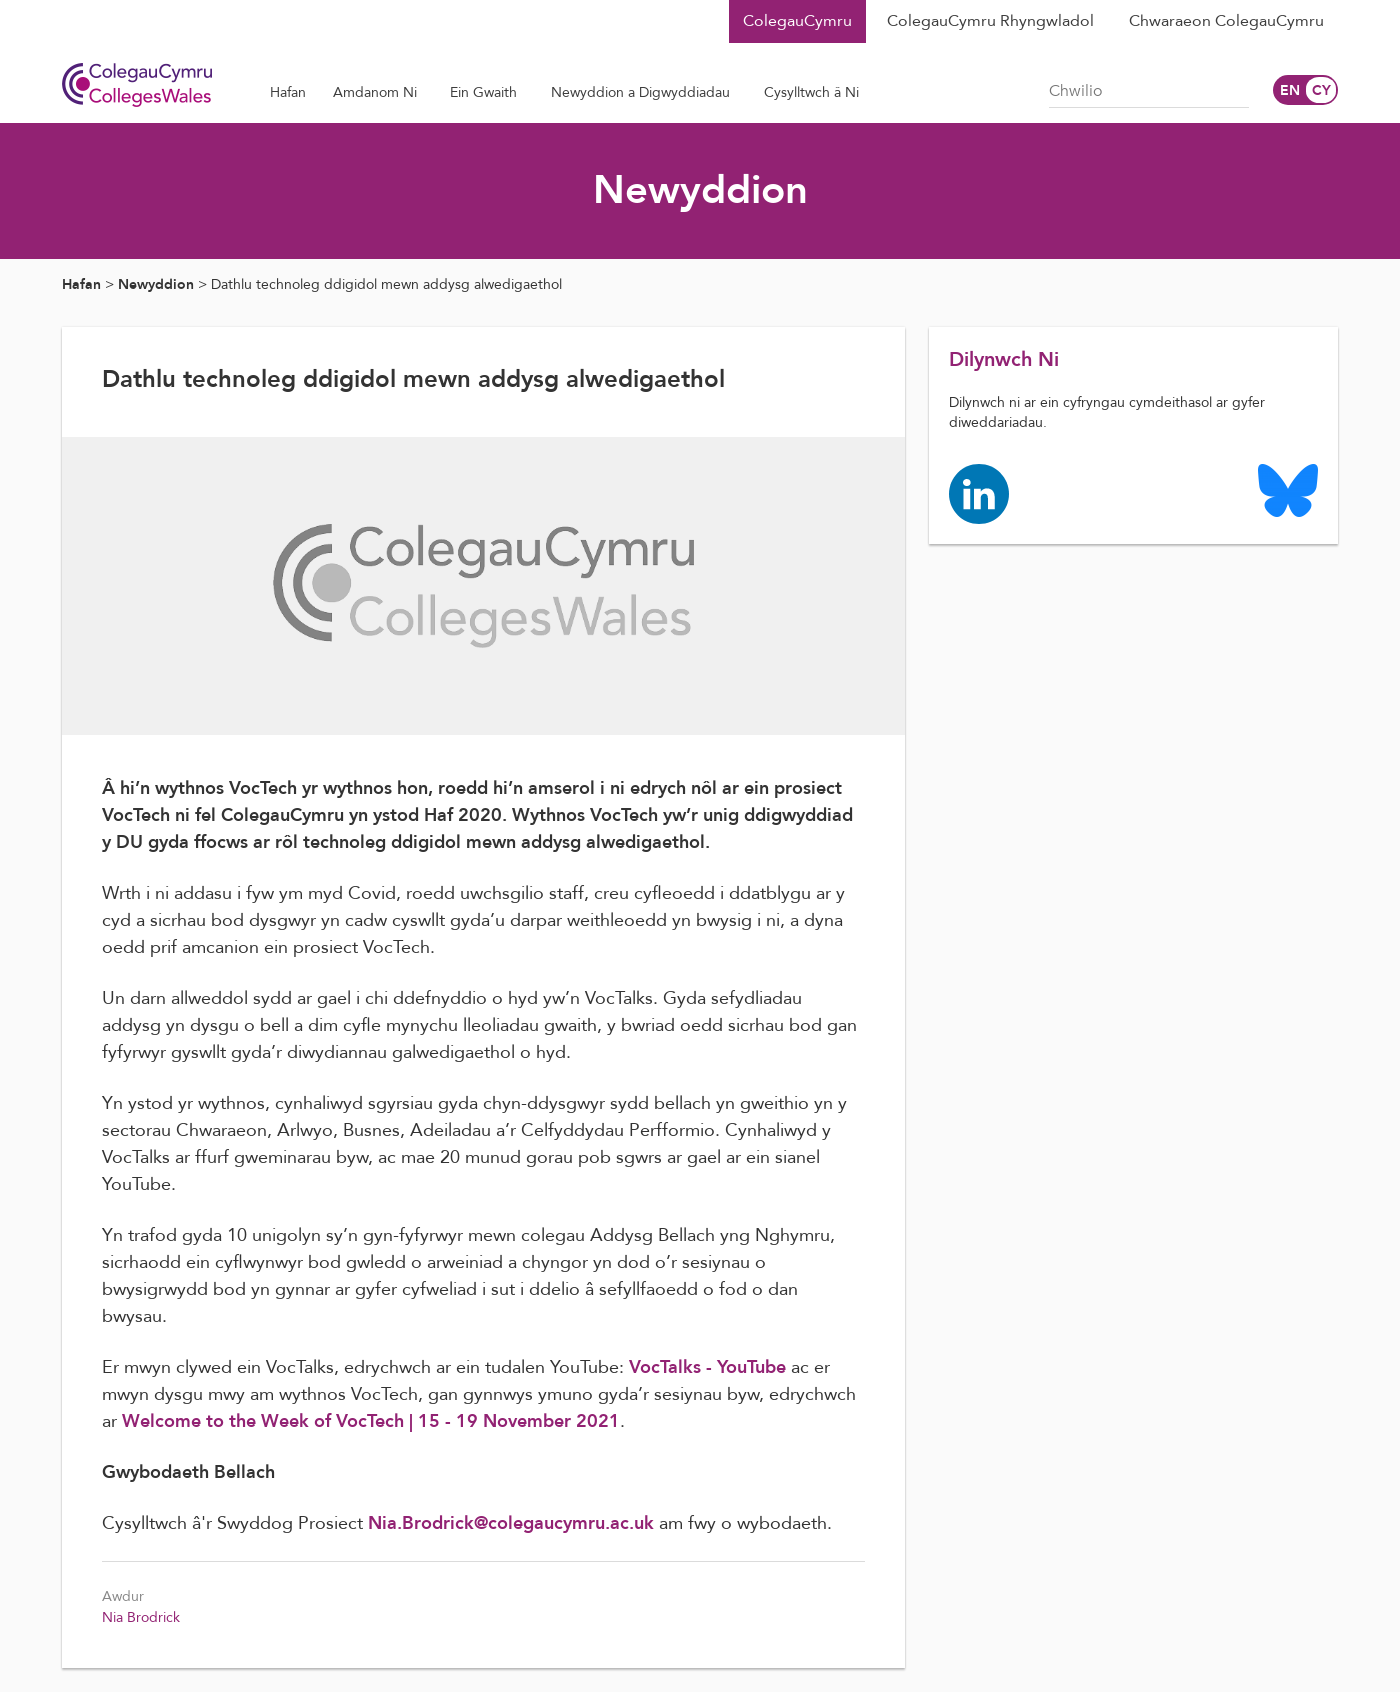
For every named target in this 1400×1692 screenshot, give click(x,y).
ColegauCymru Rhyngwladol (990, 21)
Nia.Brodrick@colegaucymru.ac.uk (511, 1523)
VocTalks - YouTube (707, 1367)
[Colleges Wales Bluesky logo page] (1288, 489)
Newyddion (156, 284)
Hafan (81, 284)
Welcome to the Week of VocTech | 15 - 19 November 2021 (371, 1421)
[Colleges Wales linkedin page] (979, 492)
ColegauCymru (797, 21)
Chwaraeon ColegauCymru (1226, 21)
